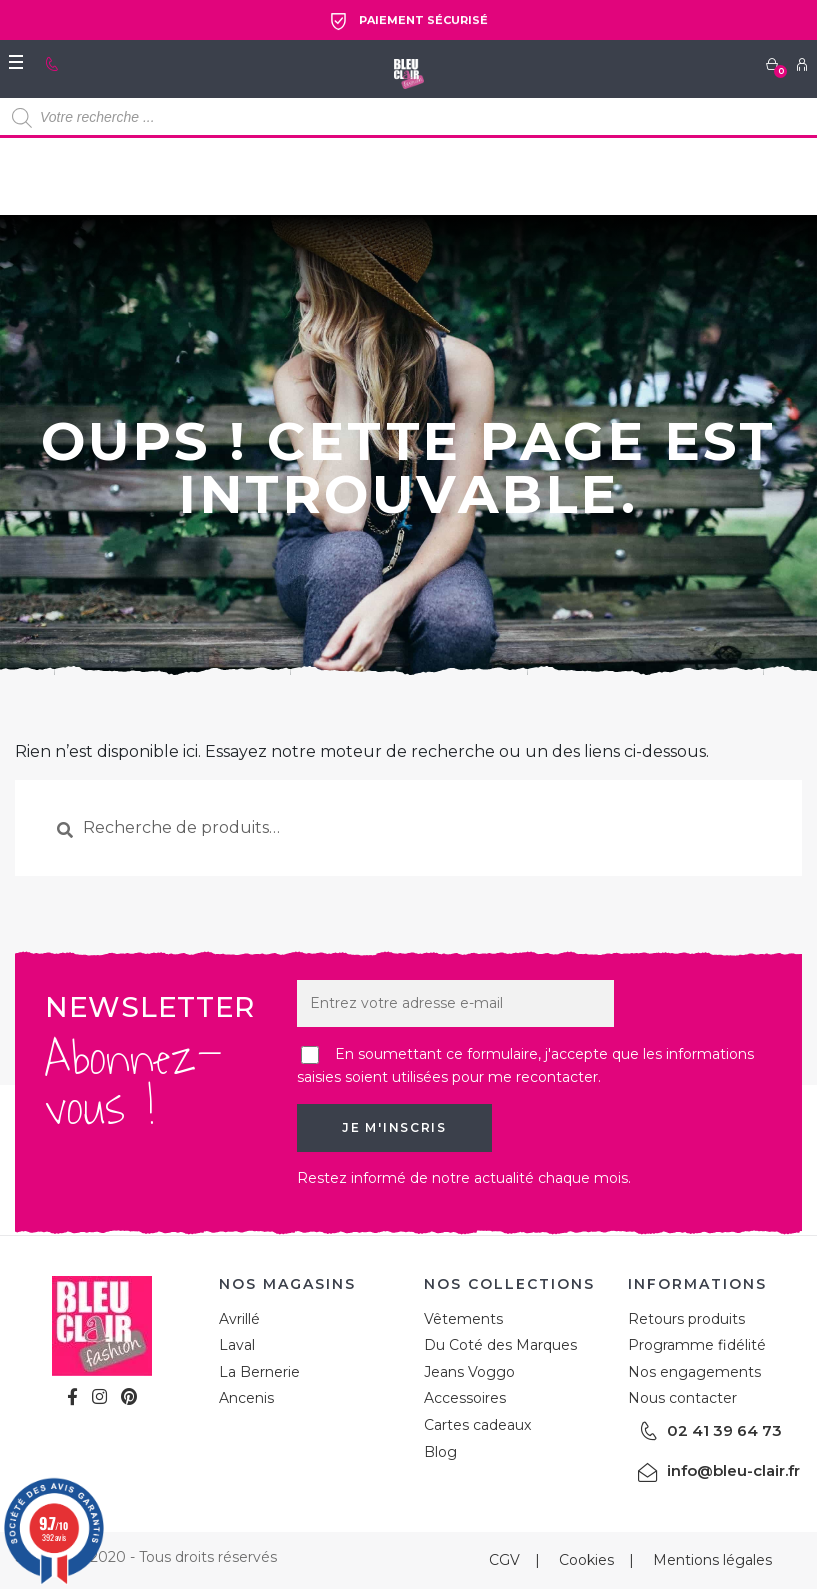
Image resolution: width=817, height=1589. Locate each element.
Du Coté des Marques (500, 1345)
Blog (440, 1452)
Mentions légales (712, 1560)
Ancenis (246, 1398)
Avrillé (239, 1319)
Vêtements (463, 1319)
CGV (504, 1560)
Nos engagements (694, 1372)
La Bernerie (259, 1372)
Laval (237, 1345)
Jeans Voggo (469, 1372)
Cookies (586, 1560)
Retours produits (686, 1319)
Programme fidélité (697, 1345)
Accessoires (465, 1398)
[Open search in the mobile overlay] (408, 118)
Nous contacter (682, 1398)
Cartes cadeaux (477, 1425)
